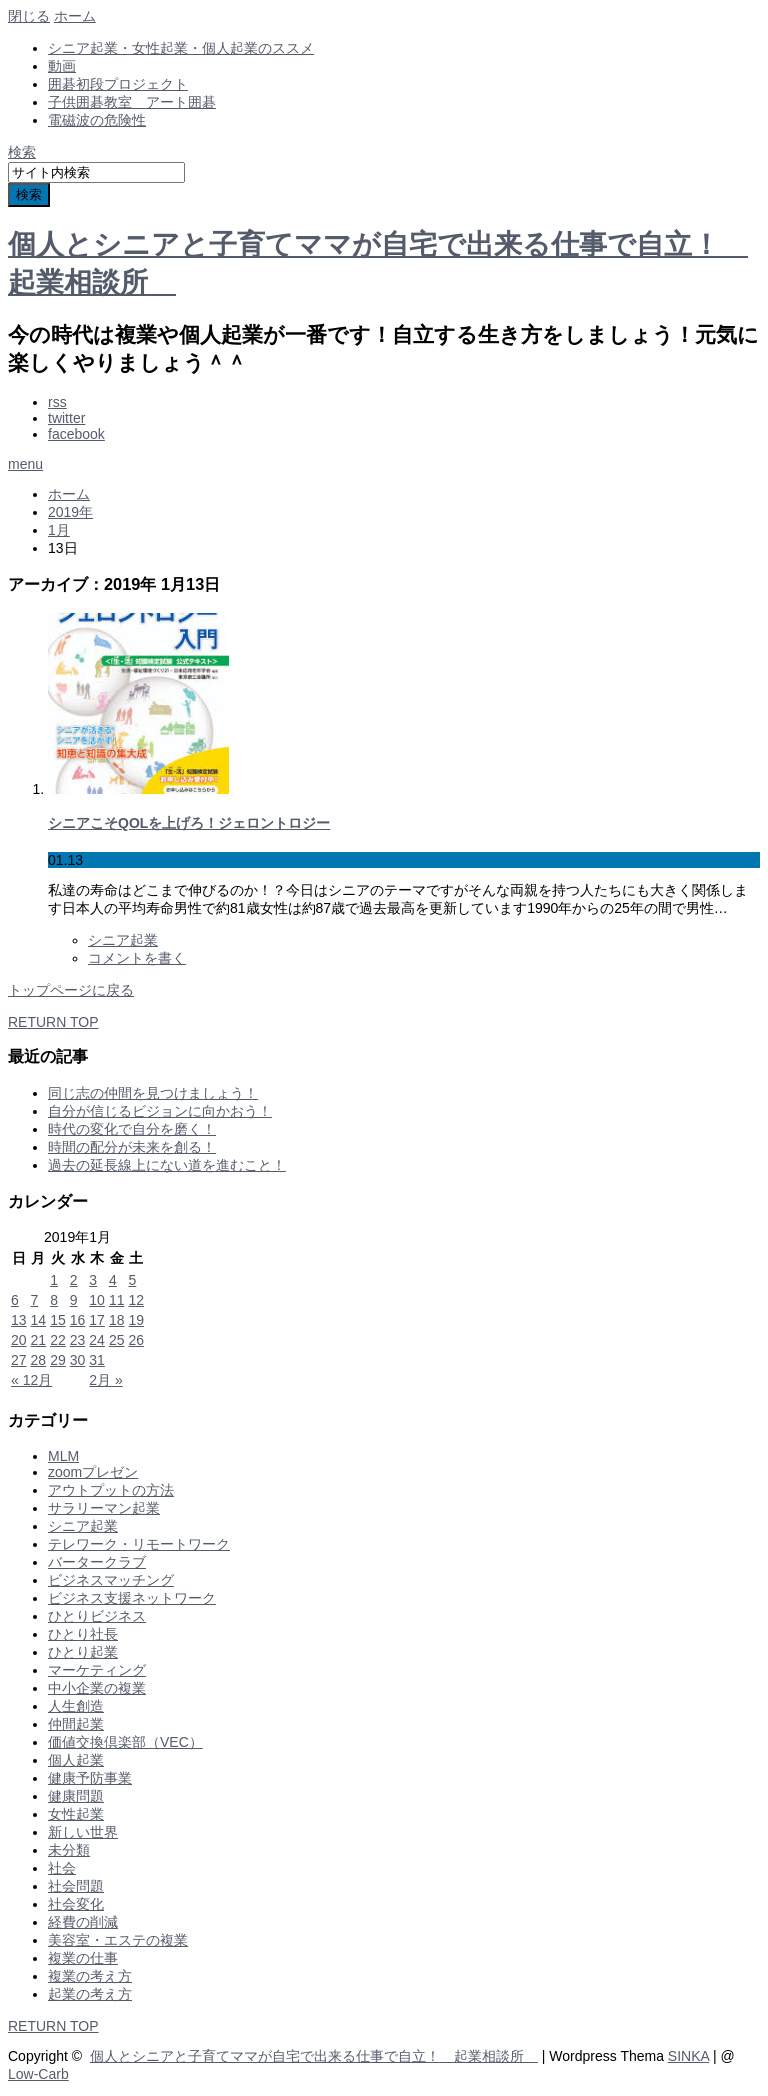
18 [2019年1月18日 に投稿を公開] (117, 1320)
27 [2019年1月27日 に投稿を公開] (19, 1360)
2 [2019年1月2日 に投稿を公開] (74, 1280)
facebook (76, 434)
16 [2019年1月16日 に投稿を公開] (78, 1320)
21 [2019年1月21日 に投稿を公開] (39, 1340)
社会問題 (76, 1886)
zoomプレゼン (93, 1472)
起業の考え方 (90, 1994)
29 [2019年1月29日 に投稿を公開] (58, 1360)
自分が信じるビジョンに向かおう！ (160, 1111)
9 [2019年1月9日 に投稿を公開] (74, 1300)
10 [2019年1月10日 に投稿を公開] (97, 1300)
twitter (66, 418)
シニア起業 (123, 940)
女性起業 (76, 1814)
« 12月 (31, 1380)
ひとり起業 (83, 1652)
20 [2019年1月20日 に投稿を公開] (19, 1340)
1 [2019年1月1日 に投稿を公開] (54, 1280)
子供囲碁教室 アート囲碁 (132, 102)
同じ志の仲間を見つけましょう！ (153, 1093)
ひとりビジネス (97, 1616)
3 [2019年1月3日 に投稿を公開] (93, 1280)
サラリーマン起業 (104, 1508)
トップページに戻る (71, 990)
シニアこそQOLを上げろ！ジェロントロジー (189, 823)
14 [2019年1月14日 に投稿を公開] (39, 1320)
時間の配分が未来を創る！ (132, 1147)
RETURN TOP (53, 1022)
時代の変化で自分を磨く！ (132, 1129)
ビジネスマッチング (111, 1580)
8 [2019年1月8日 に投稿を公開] (54, 1300)
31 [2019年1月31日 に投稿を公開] (97, 1360)
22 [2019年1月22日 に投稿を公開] (58, 1340)
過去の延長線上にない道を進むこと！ (167, 1165)
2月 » (105, 1380)
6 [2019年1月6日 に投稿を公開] (15, 1300)
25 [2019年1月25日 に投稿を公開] (117, 1340)
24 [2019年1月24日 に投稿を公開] (97, 1340)
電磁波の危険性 (97, 120)
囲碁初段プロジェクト (118, 84)
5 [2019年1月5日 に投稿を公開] (132, 1280)
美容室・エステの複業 (118, 1940)
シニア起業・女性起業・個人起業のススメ (181, 48)
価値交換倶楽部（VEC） (125, 1742)
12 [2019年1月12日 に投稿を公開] (136, 1300)
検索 (22, 152)
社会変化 (76, 1904)
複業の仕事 (83, 1958)
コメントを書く (137, 958)
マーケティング (97, 1670)
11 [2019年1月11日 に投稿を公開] (117, 1300)
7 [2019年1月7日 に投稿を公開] (35, 1300)
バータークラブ (97, 1562)
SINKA (688, 2056)
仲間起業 (76, 1724)
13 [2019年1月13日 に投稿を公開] (19, 1320)
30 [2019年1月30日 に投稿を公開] (78, 1360)
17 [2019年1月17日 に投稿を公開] (97, 1320)
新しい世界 (83, 1832)
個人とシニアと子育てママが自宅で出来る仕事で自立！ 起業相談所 (314, 2056)
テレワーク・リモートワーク (139, 1544)
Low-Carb (38, 2074)
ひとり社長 (83, 1634)
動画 (62, 66)
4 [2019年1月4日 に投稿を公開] (113, 1280)
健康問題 (76, 1796)
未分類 (69, 1850)
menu (25, 464)
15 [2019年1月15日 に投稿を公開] (58, 1320)
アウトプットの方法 (111, 1490)
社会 (62, 1868)
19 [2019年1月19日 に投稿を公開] (136, 1320)
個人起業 (76, 1760)
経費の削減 (83, 1922)
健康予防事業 (90, 1778)
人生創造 (76, 1706)
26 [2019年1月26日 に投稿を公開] (136, 1340)
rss (57, 402)
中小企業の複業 (97, 1688)
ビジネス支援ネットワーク (132, 1598)
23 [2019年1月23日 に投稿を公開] (78, 1340)
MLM (63, 1456)
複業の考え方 (90, 1976)
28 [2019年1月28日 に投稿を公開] (39, 1360)
